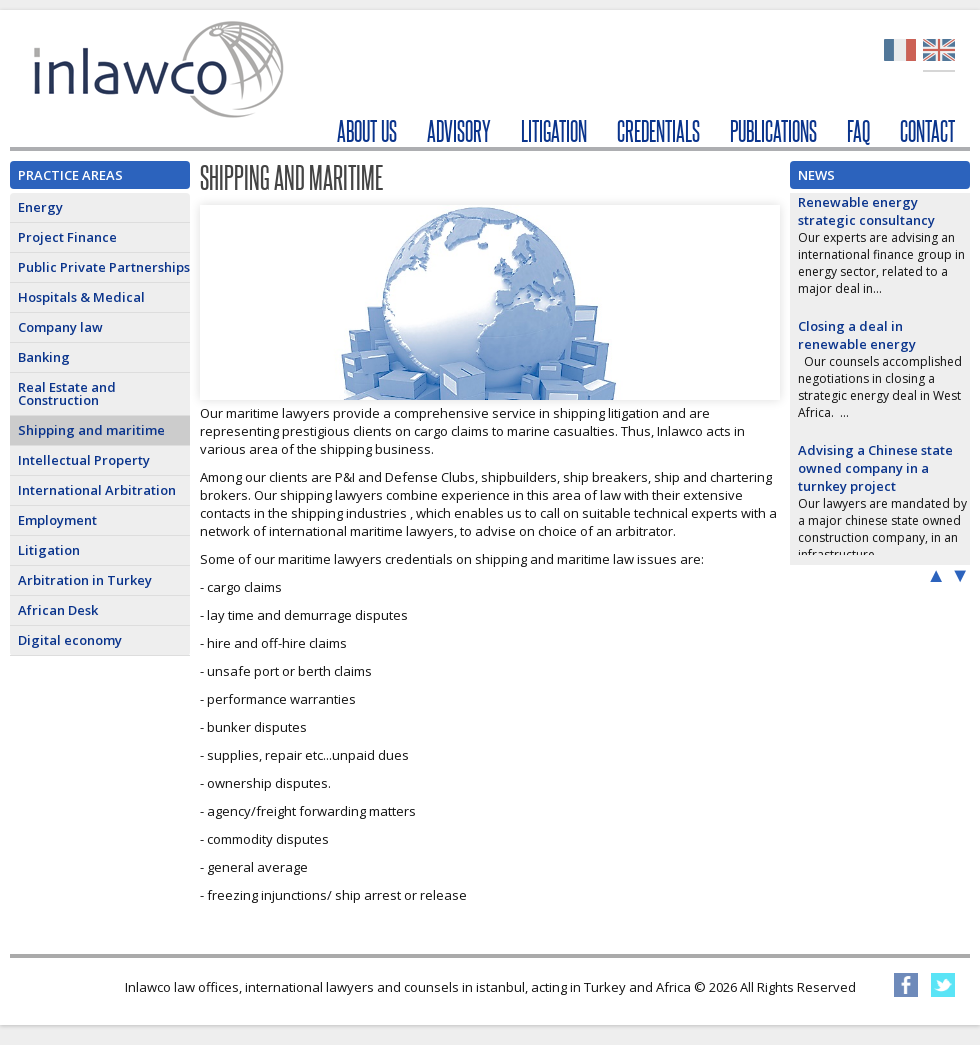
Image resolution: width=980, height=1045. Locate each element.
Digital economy (70, 640)
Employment (57, 520)
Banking (44, 357)
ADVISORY (459, 131)
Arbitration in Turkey (85, 580)
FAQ (858, 131)
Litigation (49, 550)
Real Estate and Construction (67, 393)
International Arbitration (97, 490)
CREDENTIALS (658, 131)
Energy (40, 207)
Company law (60, 327)
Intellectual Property (84, 460)
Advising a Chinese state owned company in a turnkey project (875, 468)
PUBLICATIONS (773, 131)
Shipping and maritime (91, 430)
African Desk (58, 610)
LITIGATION (554, 131)
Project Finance (67, 237)
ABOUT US (367, 131)
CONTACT (927, 131)
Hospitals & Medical (81, 297)
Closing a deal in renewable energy (857, 335)
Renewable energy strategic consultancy (866, 211)
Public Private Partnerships (104, 267)
